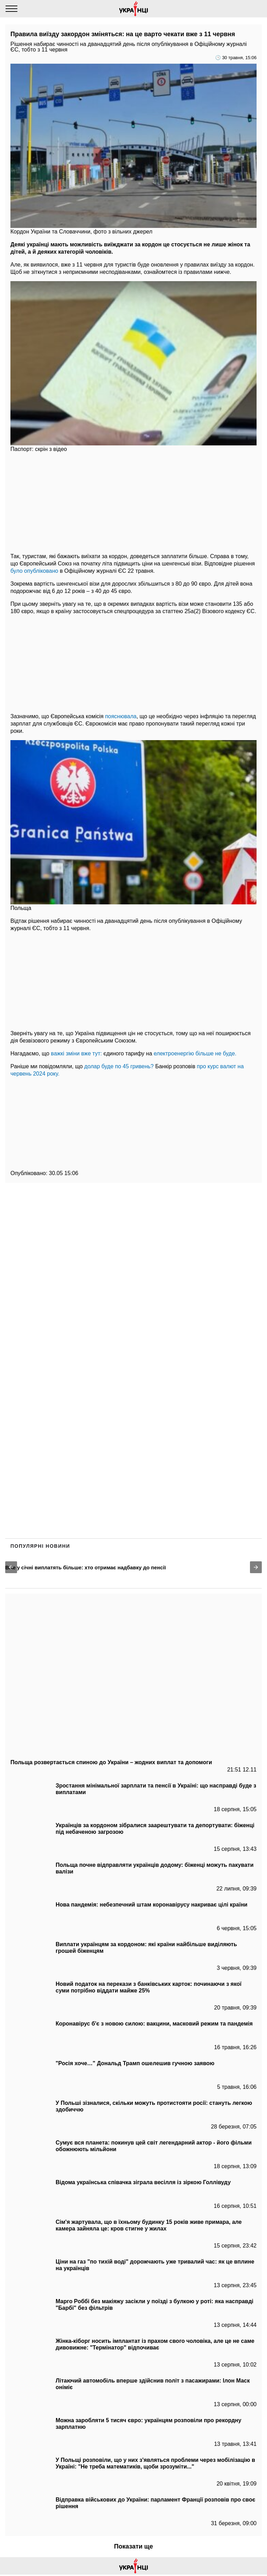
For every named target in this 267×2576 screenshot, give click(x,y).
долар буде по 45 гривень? (119, 1066)
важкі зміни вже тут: (76, 1053)
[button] (11, 1567)
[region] (133, 501)
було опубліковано (34, 571)
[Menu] (11, 9)
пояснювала (121, 716)
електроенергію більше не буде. (195, 1053)
